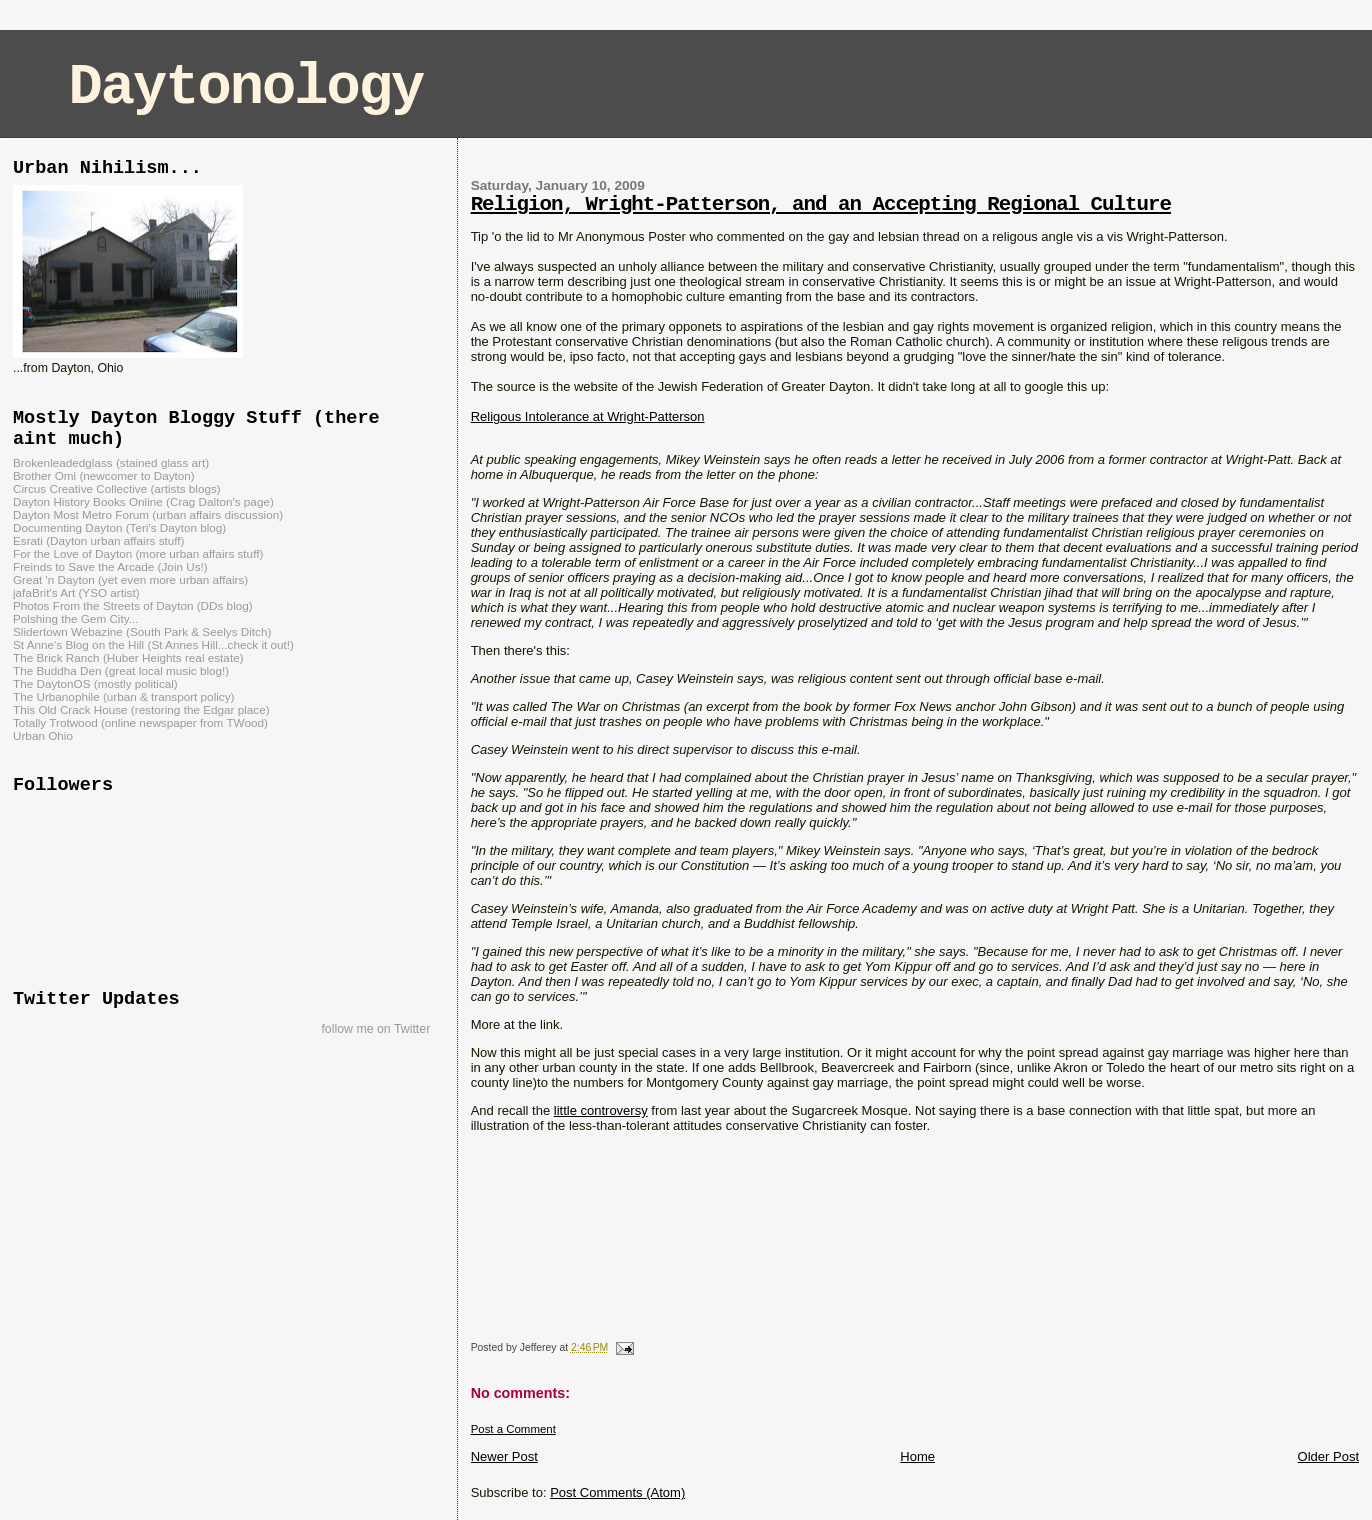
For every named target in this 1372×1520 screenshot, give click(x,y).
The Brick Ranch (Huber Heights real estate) (128, 657)
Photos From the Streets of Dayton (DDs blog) (133, 605)
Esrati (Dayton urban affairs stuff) (99, 540)
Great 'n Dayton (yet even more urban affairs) (130, 579)
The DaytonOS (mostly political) (95, 683)
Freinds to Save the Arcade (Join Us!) (110, 566)
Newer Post (504, 1456)
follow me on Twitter (375, 1029)
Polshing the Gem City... (75, 618)
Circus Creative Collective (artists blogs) (117, 488)
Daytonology (246, 87)
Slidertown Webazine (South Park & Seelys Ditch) (142, 631)
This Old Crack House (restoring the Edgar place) (141, 709)
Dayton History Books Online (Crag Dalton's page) (143, 501)
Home (917, 1456)
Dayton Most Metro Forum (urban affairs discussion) (148, 514)
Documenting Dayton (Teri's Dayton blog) (119, 527)
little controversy (601, 1110)
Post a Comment (513, 1429)
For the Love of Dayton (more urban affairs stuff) (138, 553)
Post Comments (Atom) (617, 1492)
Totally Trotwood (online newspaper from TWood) (140, 722)
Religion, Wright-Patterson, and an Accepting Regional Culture (821, 204)
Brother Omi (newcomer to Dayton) (104, 475)
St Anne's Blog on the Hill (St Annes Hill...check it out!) (153, 644)
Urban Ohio (43, 735)
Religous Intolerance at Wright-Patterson (588, 416)
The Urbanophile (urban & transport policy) (123, 696)
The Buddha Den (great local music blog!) (121, 670)
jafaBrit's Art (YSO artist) (76, 592)
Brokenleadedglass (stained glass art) (111, 462)
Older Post (1328, 1456)
